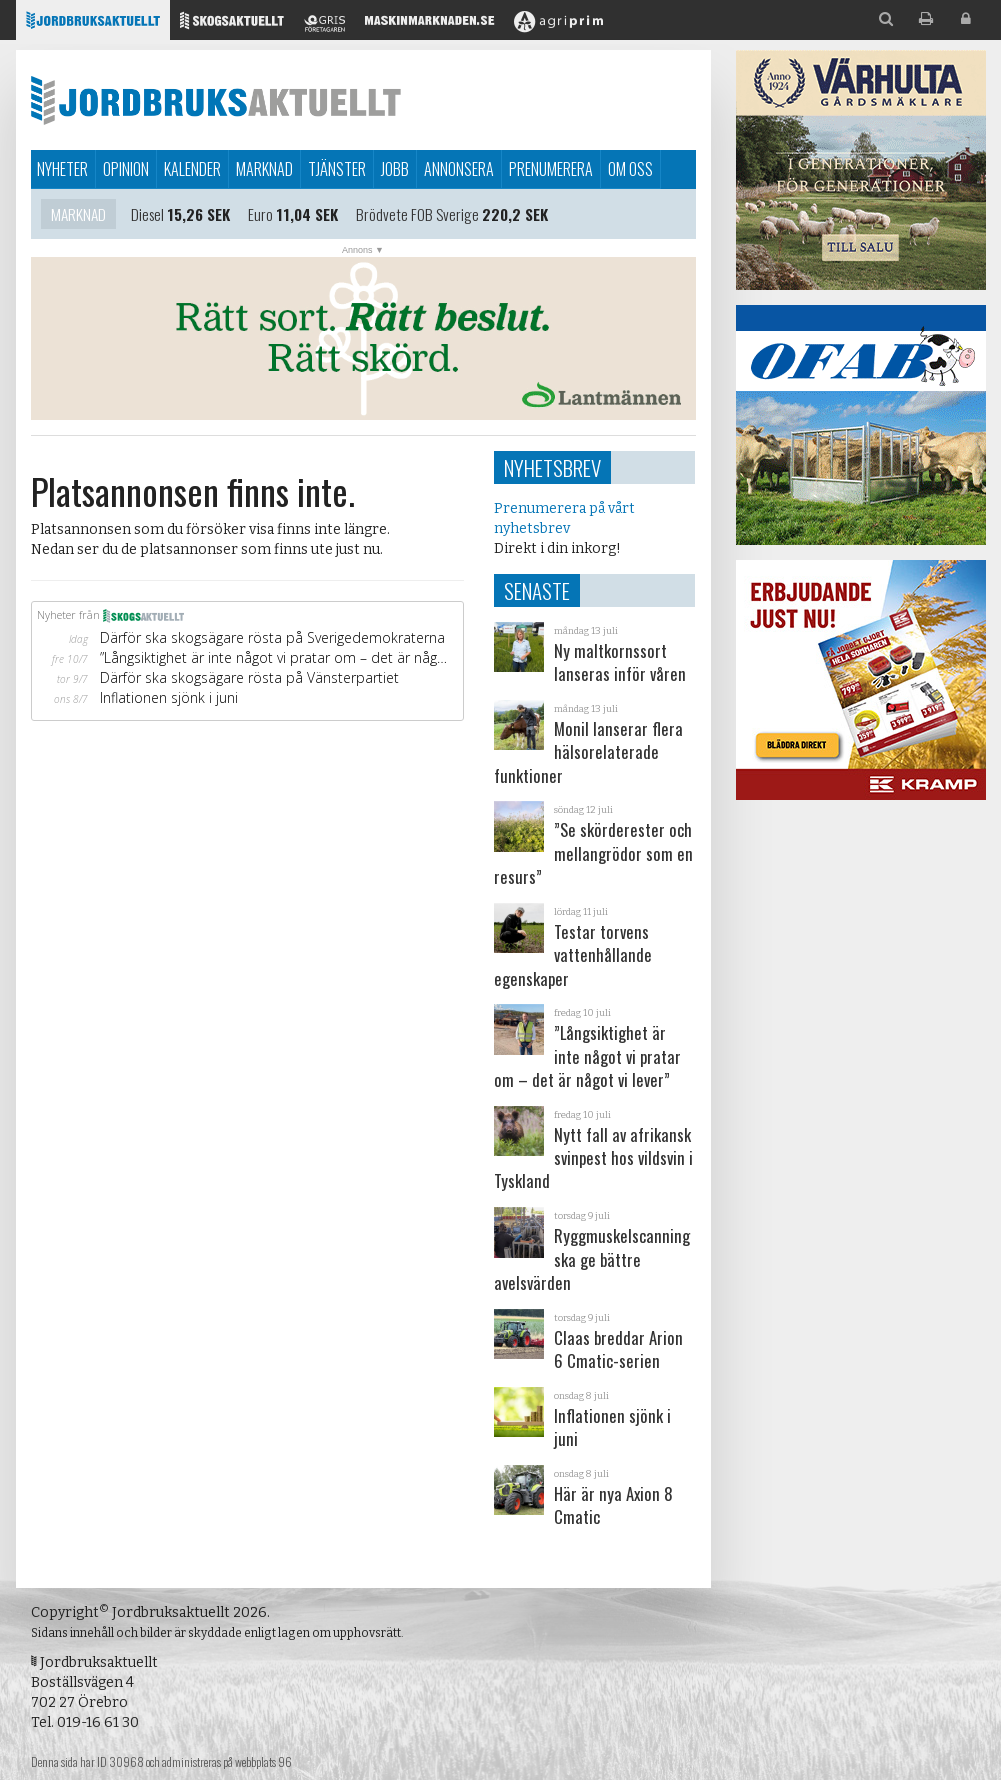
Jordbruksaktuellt (216, 100)
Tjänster (337, 169)
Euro (260, 214)
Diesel (147, 214)
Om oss (630, 169)
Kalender (192, 169)
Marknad (264, 169)
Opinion (126, 169)
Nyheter (62, 169)
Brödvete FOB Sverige (417, 214)
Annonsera (459, 169)
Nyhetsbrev (552, 467)
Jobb (395, 169)
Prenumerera (551, 169)
